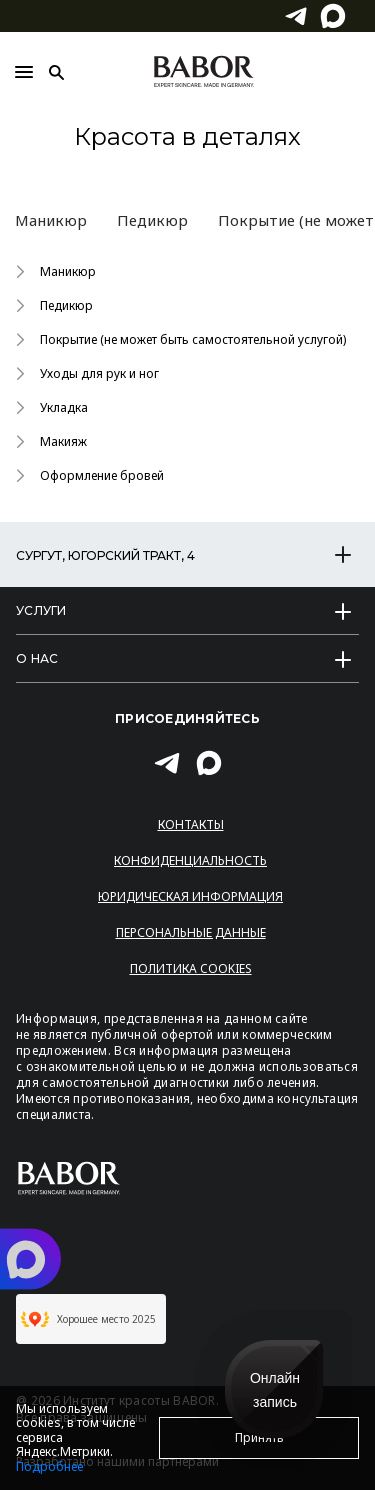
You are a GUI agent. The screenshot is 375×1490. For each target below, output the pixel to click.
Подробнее (49, 1466)
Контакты (191, 824)
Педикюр (152, 220)
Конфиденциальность (190, 860)
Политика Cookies (191, 968)
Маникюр (51, 220)
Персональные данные (191, 932)
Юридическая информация (190, 896)
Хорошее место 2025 (88, 1319)
